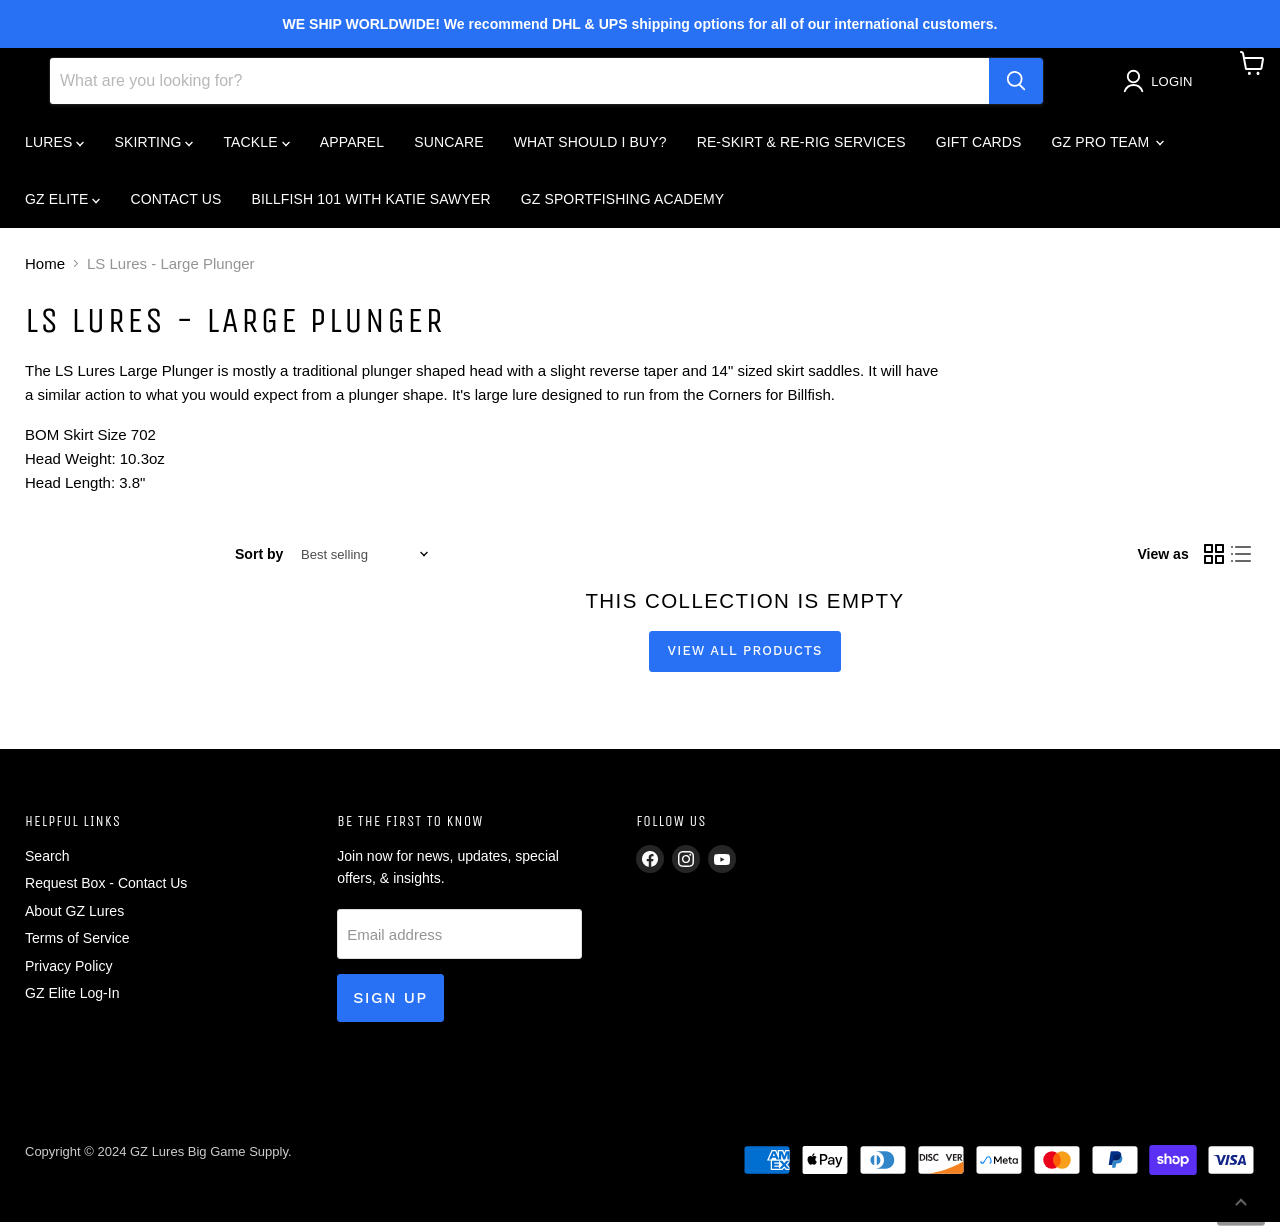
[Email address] (459, 944)
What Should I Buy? (590, 152)
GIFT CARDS (979, 152)
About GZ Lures (74, 921)
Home (45, 273)
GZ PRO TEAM (1108, 152)
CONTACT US (175, 209)
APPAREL (352, 152)
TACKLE (256, 152)
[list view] (1242, 565)
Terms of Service (77, 948)
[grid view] (1214, 565)
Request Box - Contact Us (106, 893)
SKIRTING (153, 152)
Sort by (259, 564)
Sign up (390, 1007)
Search (47, 866)
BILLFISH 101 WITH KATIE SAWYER (371, 209)
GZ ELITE (62, 209)
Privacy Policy (68, 976)
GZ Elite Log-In (72, 1003)
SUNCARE (448, 152)
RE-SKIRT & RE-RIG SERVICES (801, 152)
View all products (745, 660)
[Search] (519, 91)
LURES (54, 152)
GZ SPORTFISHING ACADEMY (623, 209)
